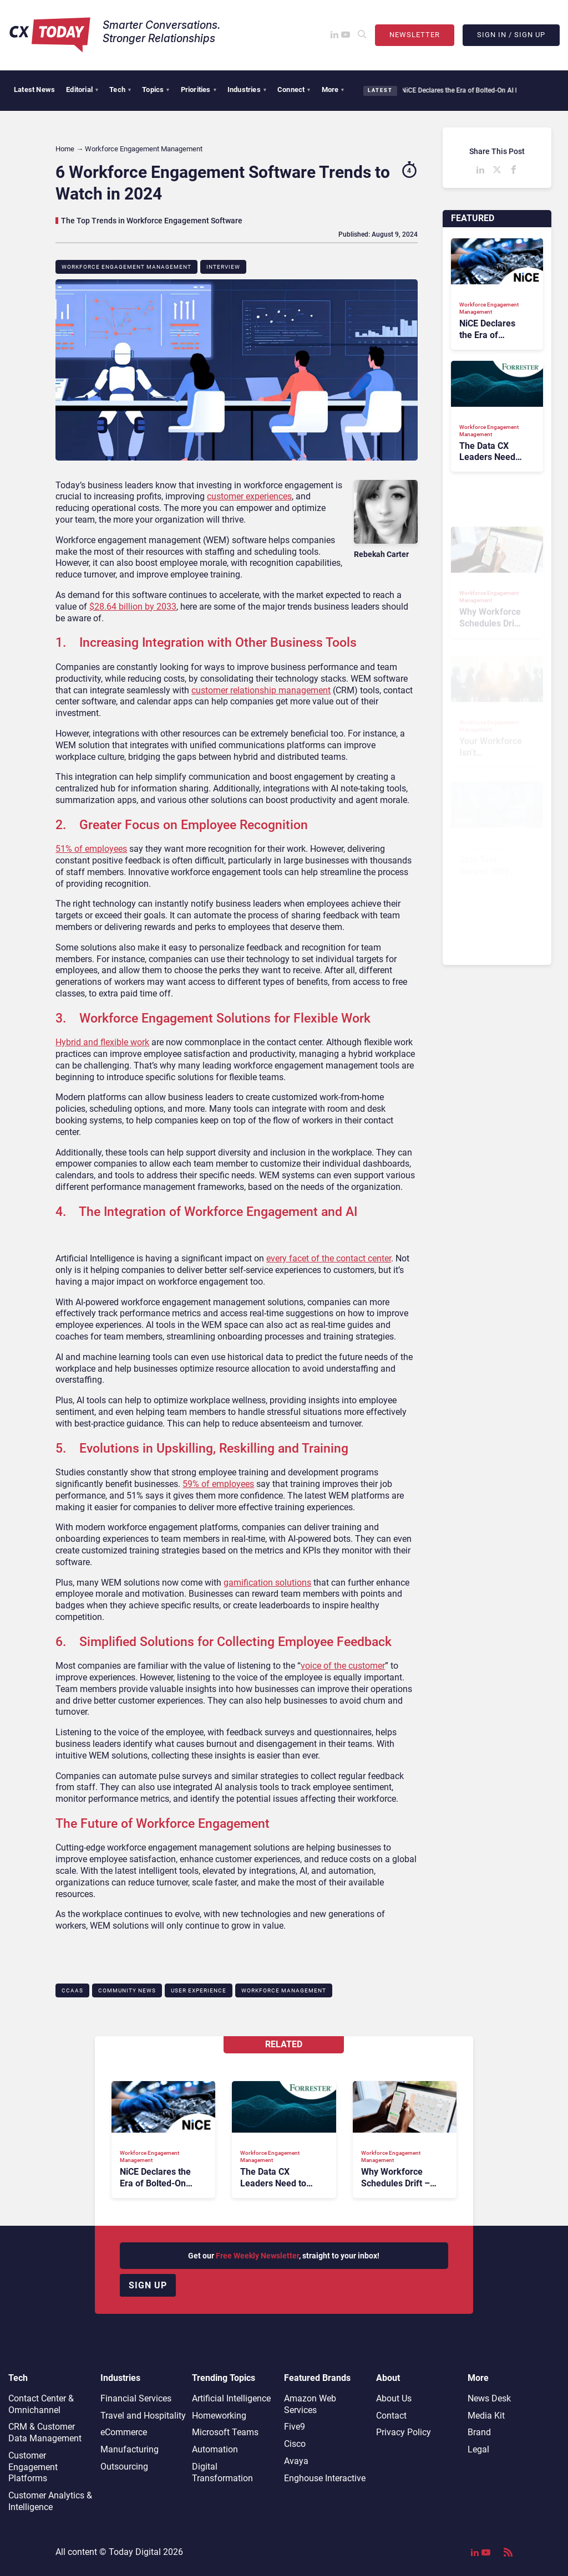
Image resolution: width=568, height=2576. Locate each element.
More (333, 89)
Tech (120, 89)
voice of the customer (343, 1665)
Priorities (198, 89)
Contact (391, 2415)
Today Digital (135, 2552)
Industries (246, 89)
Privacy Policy (403, 2432)
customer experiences (249, 496)
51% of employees (91, 849)
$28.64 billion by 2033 (132, 606)
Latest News (34, 89)
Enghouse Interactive (325, 2478)
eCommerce (123, 2432)
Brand (479, 2432)
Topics (155, 89)
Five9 (294, 2426)
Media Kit (486, 2415)
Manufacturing (129, 2449)
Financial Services (135, 2398)
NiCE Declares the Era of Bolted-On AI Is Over (464, 90)
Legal (478, 2449)
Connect (294, 89)
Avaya (296, 2461)
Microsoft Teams (225, 2432)
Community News (127, 1990)
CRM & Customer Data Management (45, 2432)
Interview (223, 267)
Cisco (295, 2444)
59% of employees (218, 1484)
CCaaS (72, 1990)
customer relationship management (261, 690)
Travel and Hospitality (143, 2415)
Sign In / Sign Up (511, 34)
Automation (215, 2449)
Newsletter (414, 34)
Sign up (148, 2285)
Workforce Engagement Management (126, 267)
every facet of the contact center (328, 1258)
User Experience (198, 1990)
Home (64, 149)
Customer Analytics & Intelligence (50, 2501)
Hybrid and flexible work (102, 1042)
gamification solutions (267, 1582)
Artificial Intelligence (231, 2398)
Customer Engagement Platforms (33, 2467)
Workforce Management (283, 1990)
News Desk (489, 2398)
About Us (394, 2398)
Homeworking (219, 2415)
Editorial (82, 89)
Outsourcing (124, 2466)
